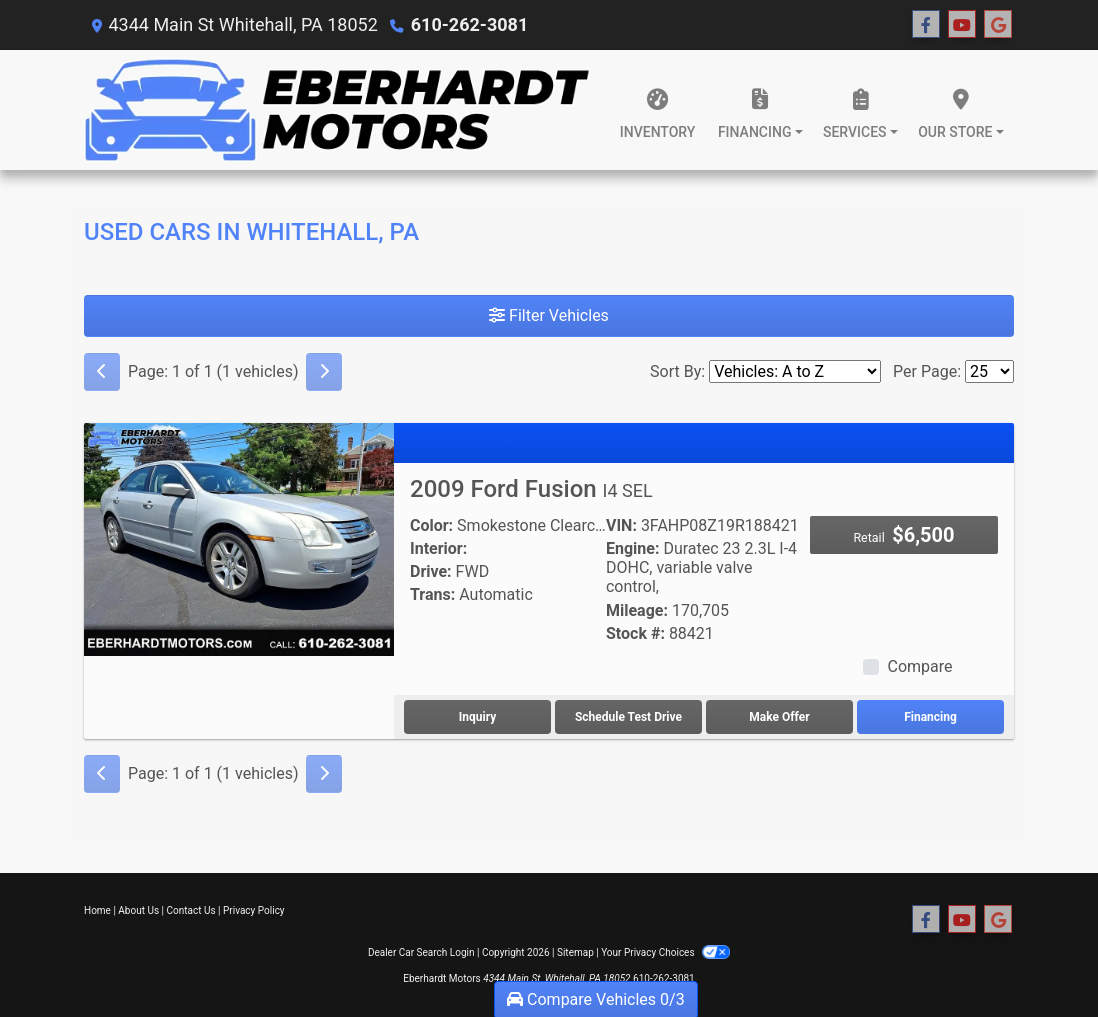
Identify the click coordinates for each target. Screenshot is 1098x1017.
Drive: (431, 571)
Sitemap (575, 952)
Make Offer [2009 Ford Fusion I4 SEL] (779, 717)
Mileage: (637, 610)
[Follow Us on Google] (998, 25)
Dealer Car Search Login (421, 952)
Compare (919, 666)
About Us (138, 910)
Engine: (632, 548)
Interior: (438, 548)
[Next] (324, 372)
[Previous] (102, 372)
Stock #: (635, 633)
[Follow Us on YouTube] (962, 25)
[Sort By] (795, 371)
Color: (431, 525)
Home (97, 910)
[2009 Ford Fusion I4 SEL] (239, 538)
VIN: (621, 525)
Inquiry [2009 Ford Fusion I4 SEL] (477, 717)
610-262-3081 (469, 24)
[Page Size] (989, 371)
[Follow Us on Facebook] (926, 25)
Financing (930, 717)
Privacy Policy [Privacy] (254, 910)
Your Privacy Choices (665, 952)
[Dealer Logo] (337, 110)
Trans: (432, 594)
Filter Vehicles (549, 315)
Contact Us (191, 910)
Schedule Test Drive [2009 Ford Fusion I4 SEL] (628, 717)
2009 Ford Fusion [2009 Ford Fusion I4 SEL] (531, 489)
